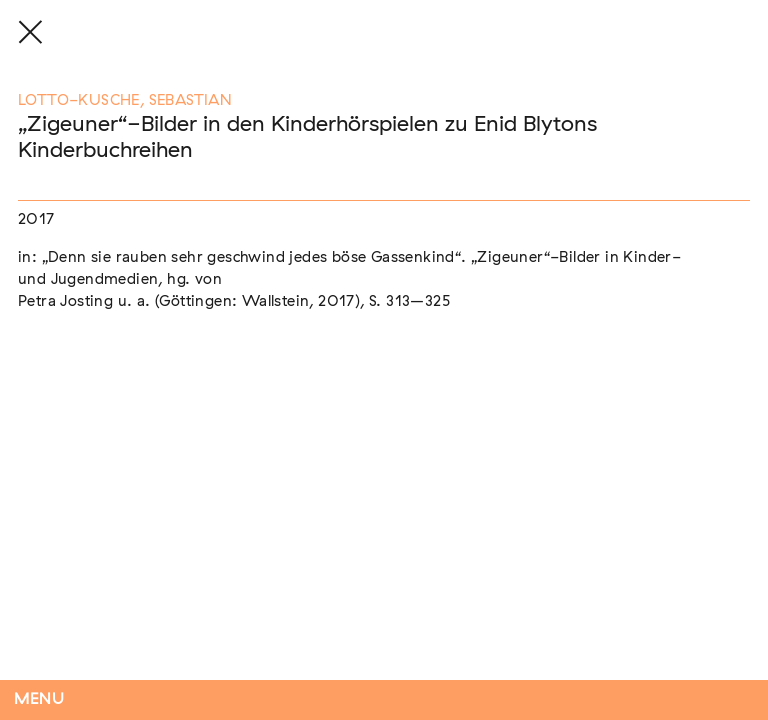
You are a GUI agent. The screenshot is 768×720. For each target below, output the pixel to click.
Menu (39, 699)
